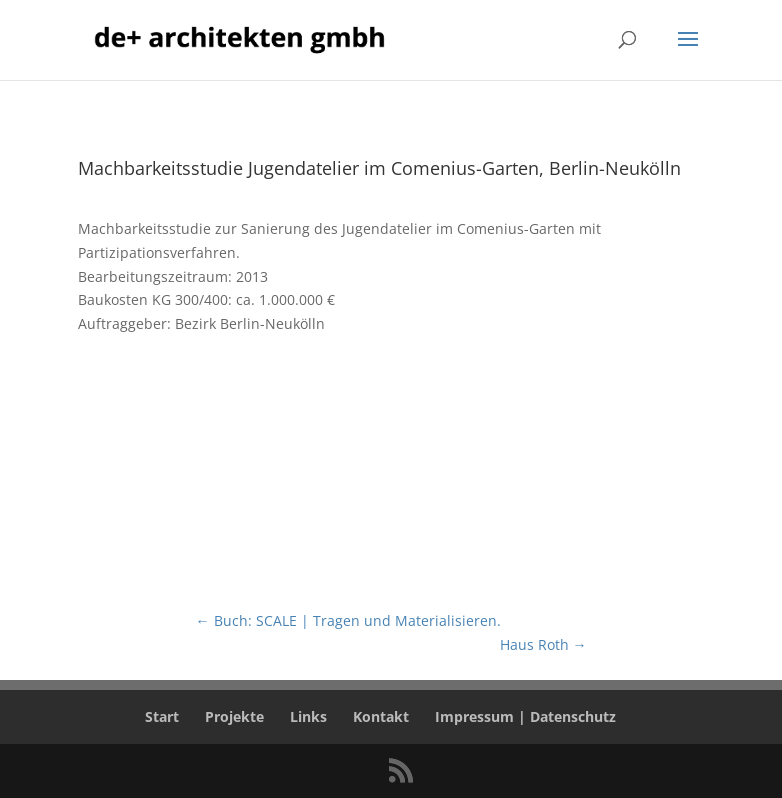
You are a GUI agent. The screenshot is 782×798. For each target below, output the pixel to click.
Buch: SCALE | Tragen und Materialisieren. (348, 620)
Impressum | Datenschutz (525, 716)
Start (162, 716)
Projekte (234, 716)
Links (308, 716)
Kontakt (381, 716)
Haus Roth (543, 644)
